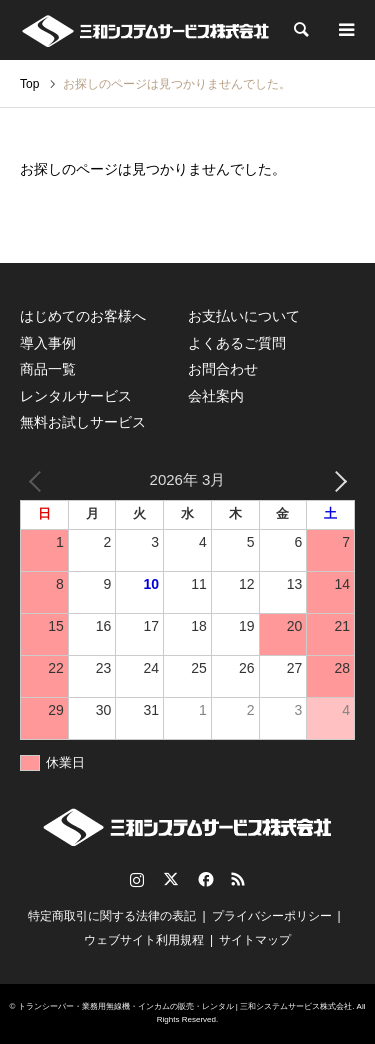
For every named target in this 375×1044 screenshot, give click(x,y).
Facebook (204, 879)
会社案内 (216, 396)
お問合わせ (223, 369)
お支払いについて (244, 316)
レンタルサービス (76, 396)
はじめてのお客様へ (83, 316)
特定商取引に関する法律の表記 (112, 916)
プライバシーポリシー (272, 916)
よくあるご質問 (237, 343)
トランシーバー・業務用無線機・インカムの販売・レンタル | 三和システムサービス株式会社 (185, 1006)
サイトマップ (255, 940)
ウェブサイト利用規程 (144, 940)
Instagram (137, 879)
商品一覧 (48, 369)
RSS (238, 879)
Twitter (171, 879)
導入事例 (48, 343)
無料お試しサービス (83, 422)
